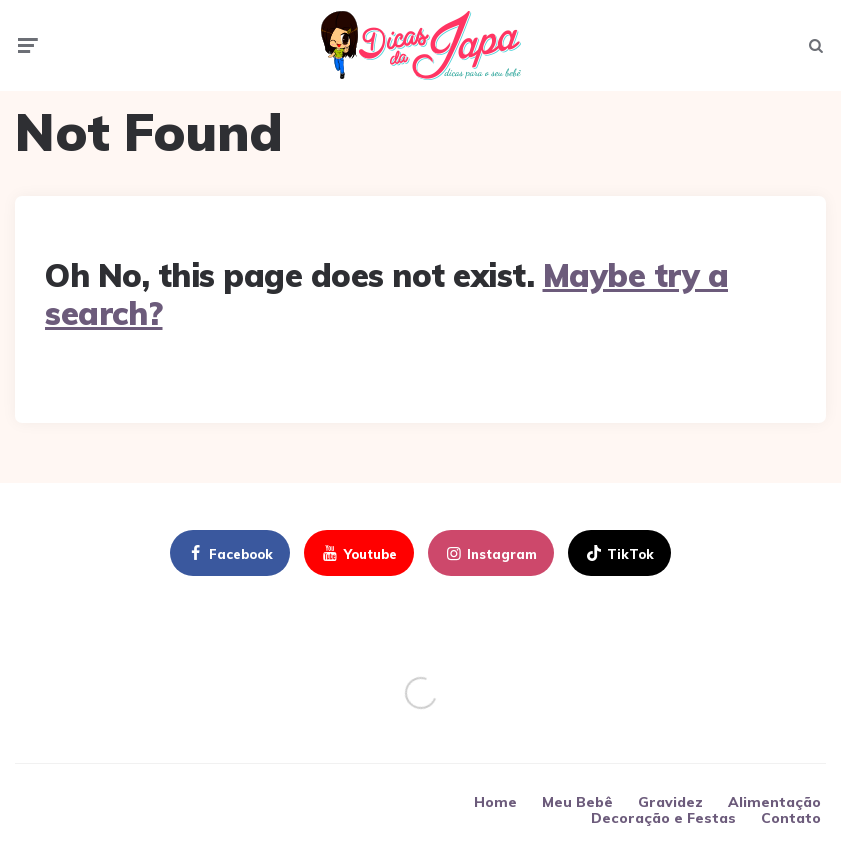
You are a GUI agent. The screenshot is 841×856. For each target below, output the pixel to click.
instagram (490, 554)
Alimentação (774, 802)
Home (495, 802)
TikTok (618, 554)
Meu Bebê (577, 802)
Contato (791, 818)
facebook (229, 554)
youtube (357, 554)
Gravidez (670, 802)
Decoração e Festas (663, 818)
